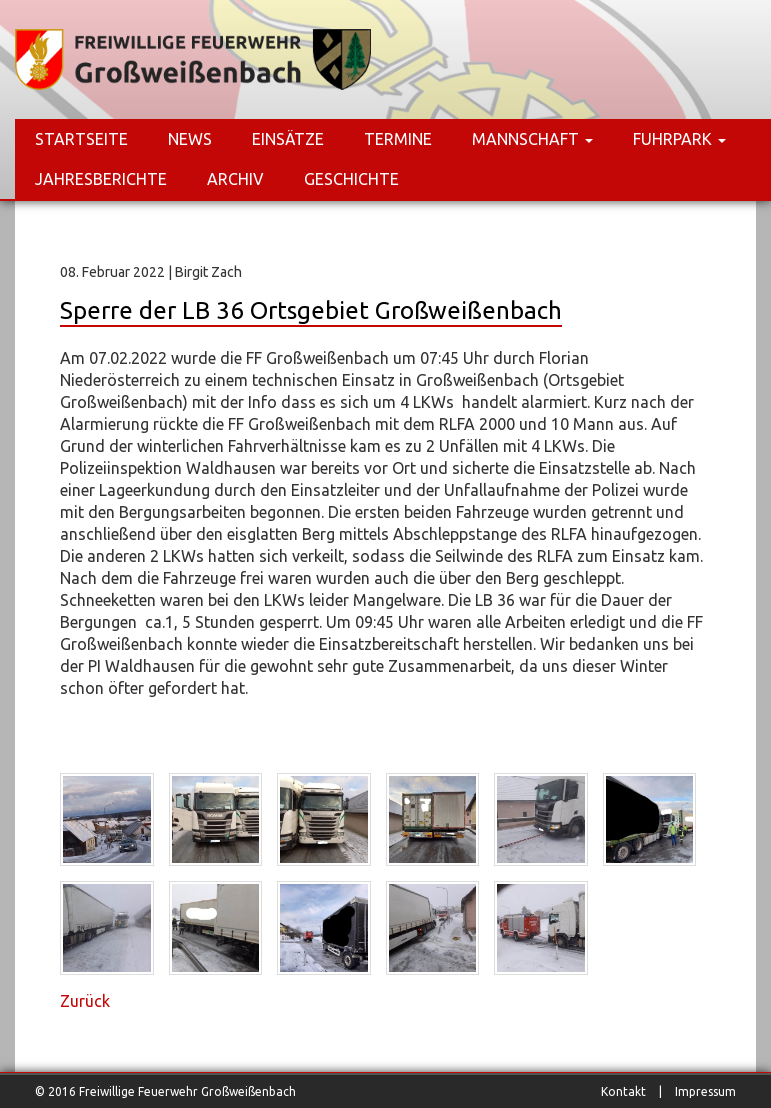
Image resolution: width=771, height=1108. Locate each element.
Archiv (235, 179)
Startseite (81, 139)
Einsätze (288, 139)
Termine (398, 139)
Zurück (85, 1001)
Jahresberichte (101, 179)
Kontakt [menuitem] (623, 1091)
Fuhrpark (679, 139)
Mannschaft (532, 139)
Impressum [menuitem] (705, 1091)
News (190, 139)
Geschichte (351, 179)
